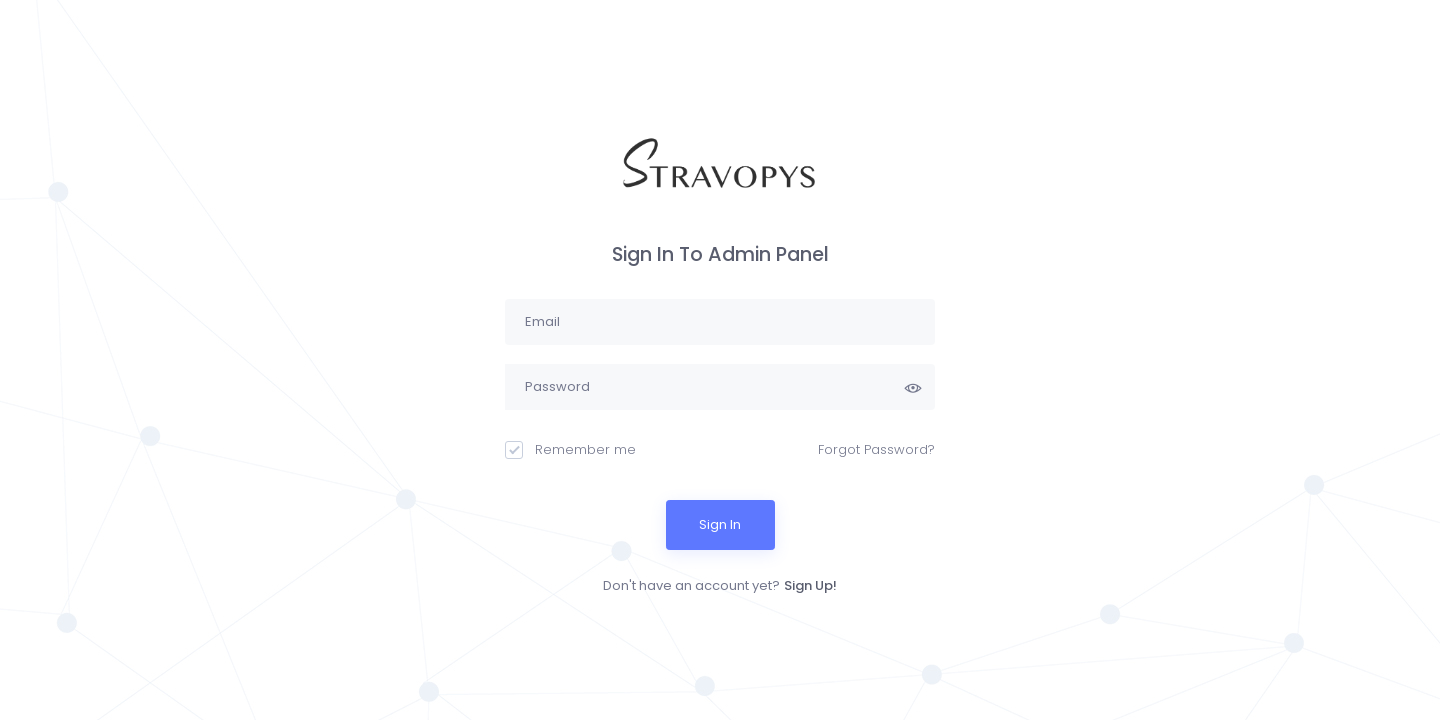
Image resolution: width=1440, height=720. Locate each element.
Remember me (570, 449)
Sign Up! (810, 585)
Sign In (720, 524)
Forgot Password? (876, 449)
